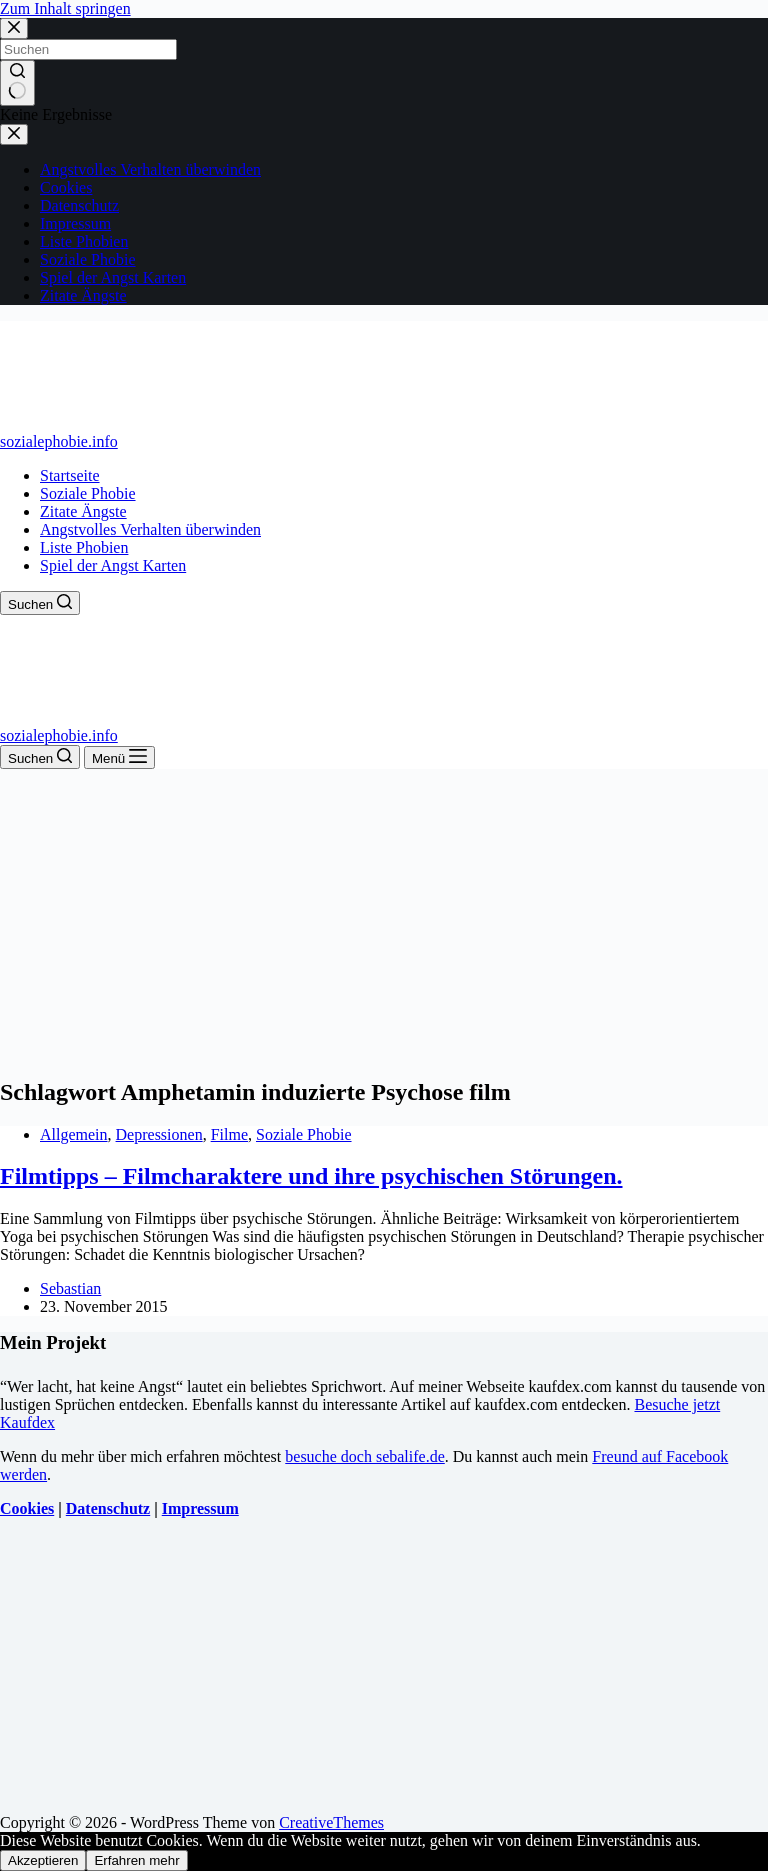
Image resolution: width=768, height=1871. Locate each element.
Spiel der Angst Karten (113, 565)
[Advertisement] (384, 919)
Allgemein (74, 1134)
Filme (229, 1134)
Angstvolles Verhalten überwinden (150, 529)
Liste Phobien (84, 547)
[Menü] (119, 757)
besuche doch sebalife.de (364, 1456)
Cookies (27, 1508)
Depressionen (159, 1134)
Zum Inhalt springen (65, 8)
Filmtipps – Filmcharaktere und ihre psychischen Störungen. (311, 1176)
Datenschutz (108, 1508)
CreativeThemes (331, 1822)
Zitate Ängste (83, 511)
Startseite (70, 475)
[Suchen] (40, 603)
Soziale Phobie (88, 493)
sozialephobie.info (59, 441)
